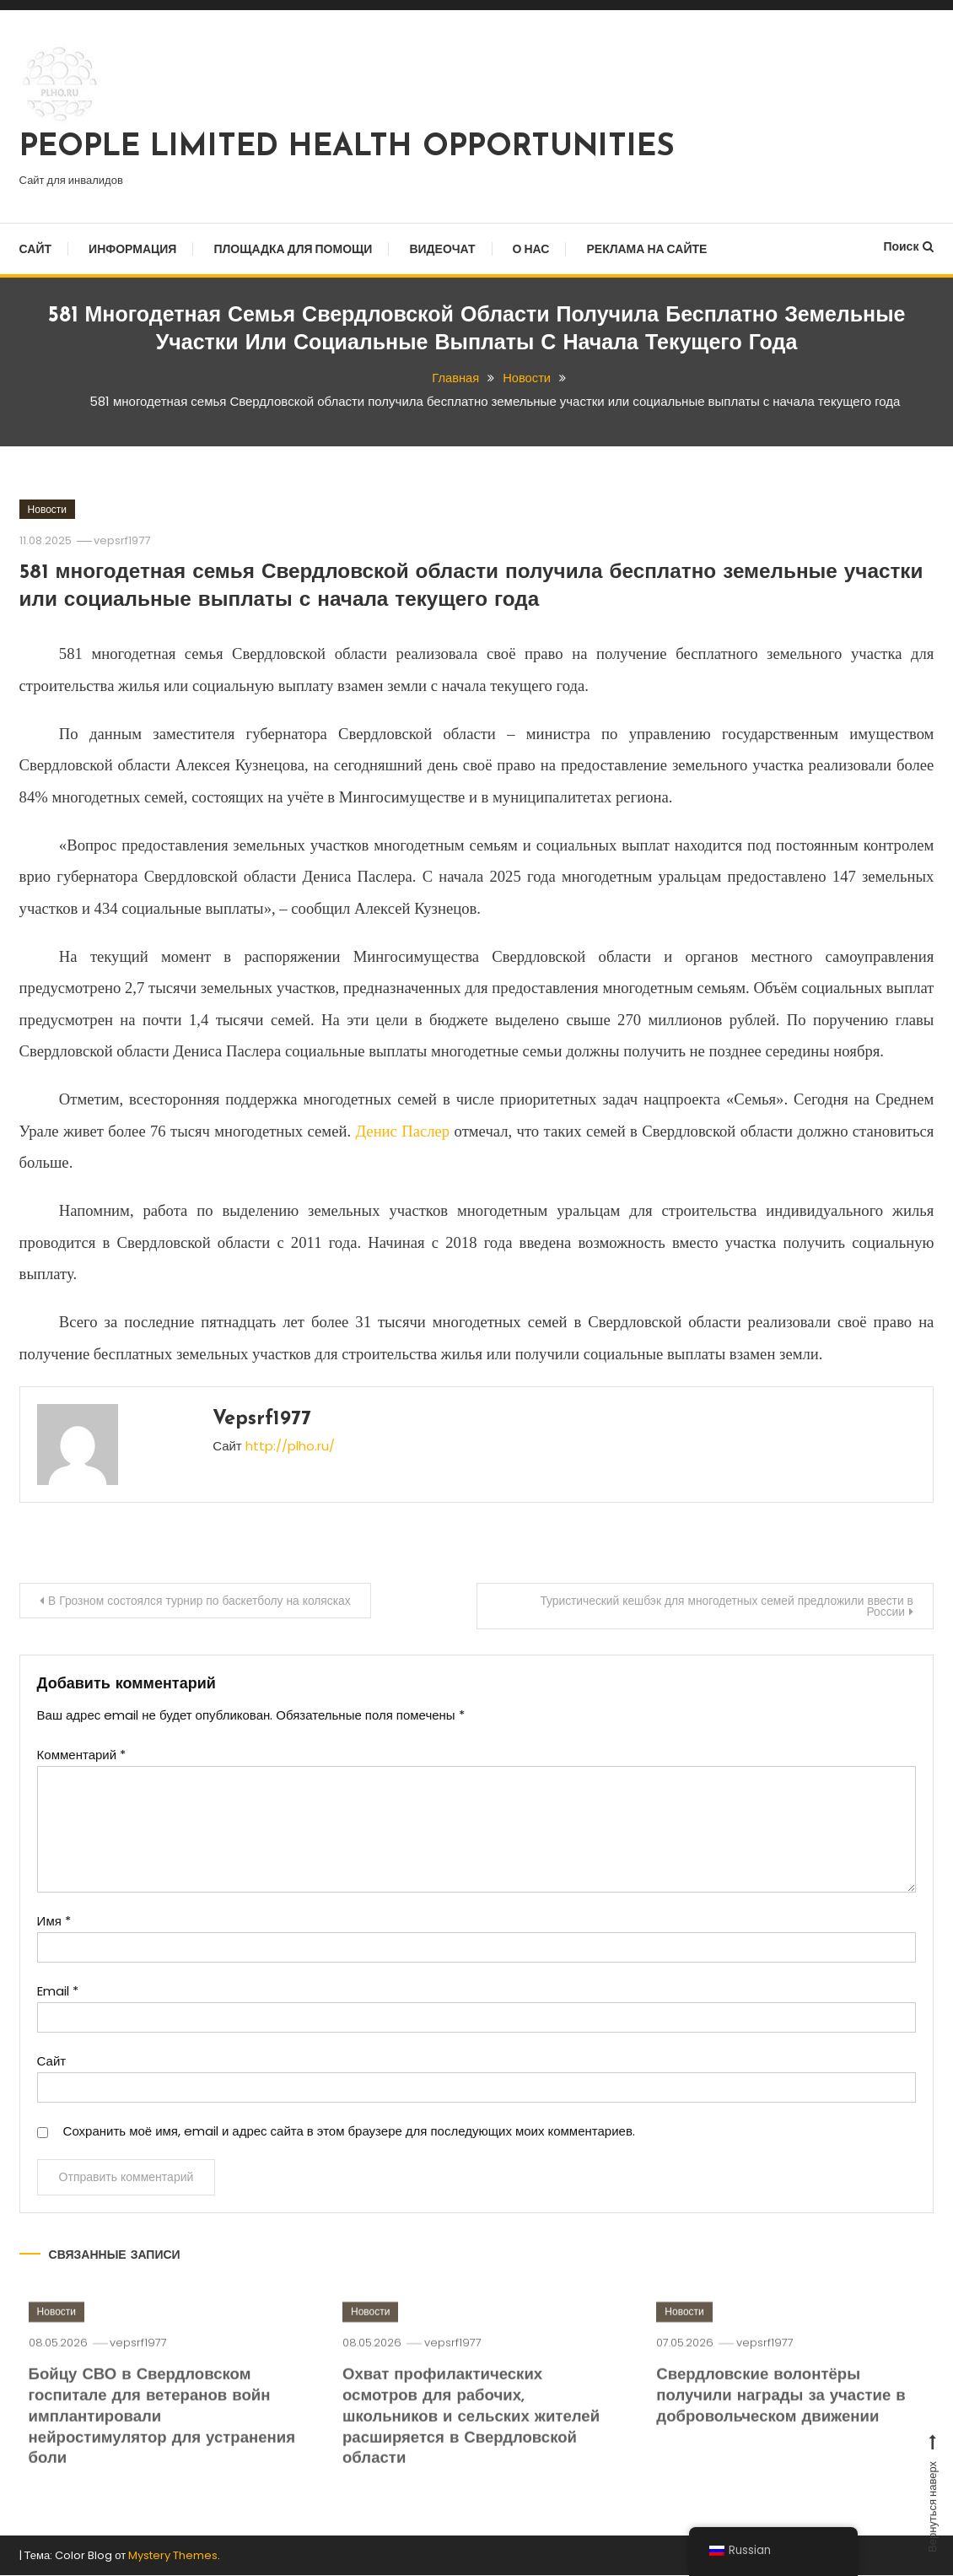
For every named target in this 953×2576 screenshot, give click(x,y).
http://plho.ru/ (290, 1446)
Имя (54, 1922)
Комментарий (81, 1755)
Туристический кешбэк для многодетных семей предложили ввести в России (722, 1606)
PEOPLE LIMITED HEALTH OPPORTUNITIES (347, 147)
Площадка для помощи (292, 248)
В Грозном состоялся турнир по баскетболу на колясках (203, 1600)
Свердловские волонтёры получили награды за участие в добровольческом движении (783, 2416)
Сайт (35, 248)
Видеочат (442, 248)
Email (57, 1992)
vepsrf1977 (123, 540)
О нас (531, 248)
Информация (132, 248)
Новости (47, 509)
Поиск (908, 246)
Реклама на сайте (646, 248)
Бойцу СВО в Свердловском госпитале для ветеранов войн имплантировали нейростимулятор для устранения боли (152, 2437)
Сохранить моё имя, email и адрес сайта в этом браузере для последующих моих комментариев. (349, 2132)
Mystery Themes (173, 2555)
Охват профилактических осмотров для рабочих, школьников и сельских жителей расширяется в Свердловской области (474, 2437)
